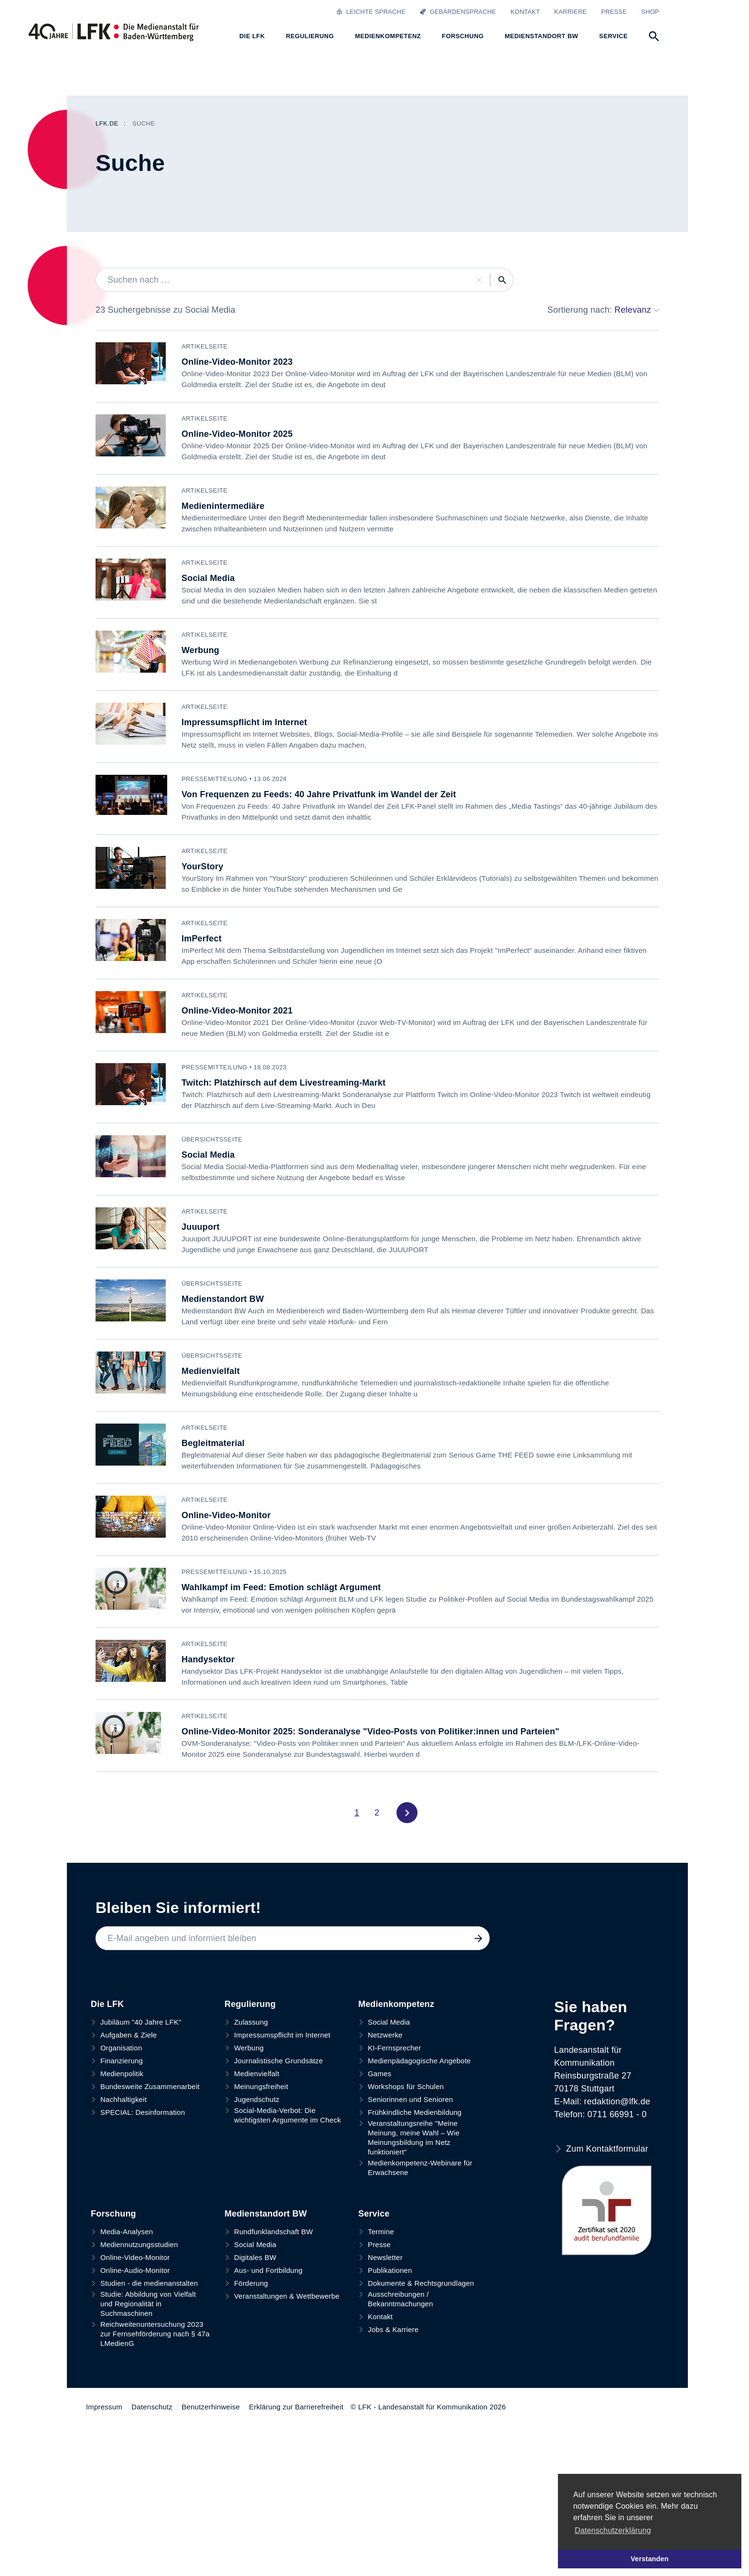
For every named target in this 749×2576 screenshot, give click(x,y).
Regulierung (250, 2140)
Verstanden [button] (650, 2559)
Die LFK (107, 2140)
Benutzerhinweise (211, 2543)
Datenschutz (151, 2543)
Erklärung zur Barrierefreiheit (296, 2543)
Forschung (113, 2349)
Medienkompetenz (396, 2140)
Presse (614, 11)
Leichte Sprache (371, 11)
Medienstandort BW (266, 2349)
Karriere (570, 11)
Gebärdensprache (458, 11)
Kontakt (525, 11)
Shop (650, 11)
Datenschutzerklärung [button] (613, 2530)
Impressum (104, 2543)
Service (373, 2349)
